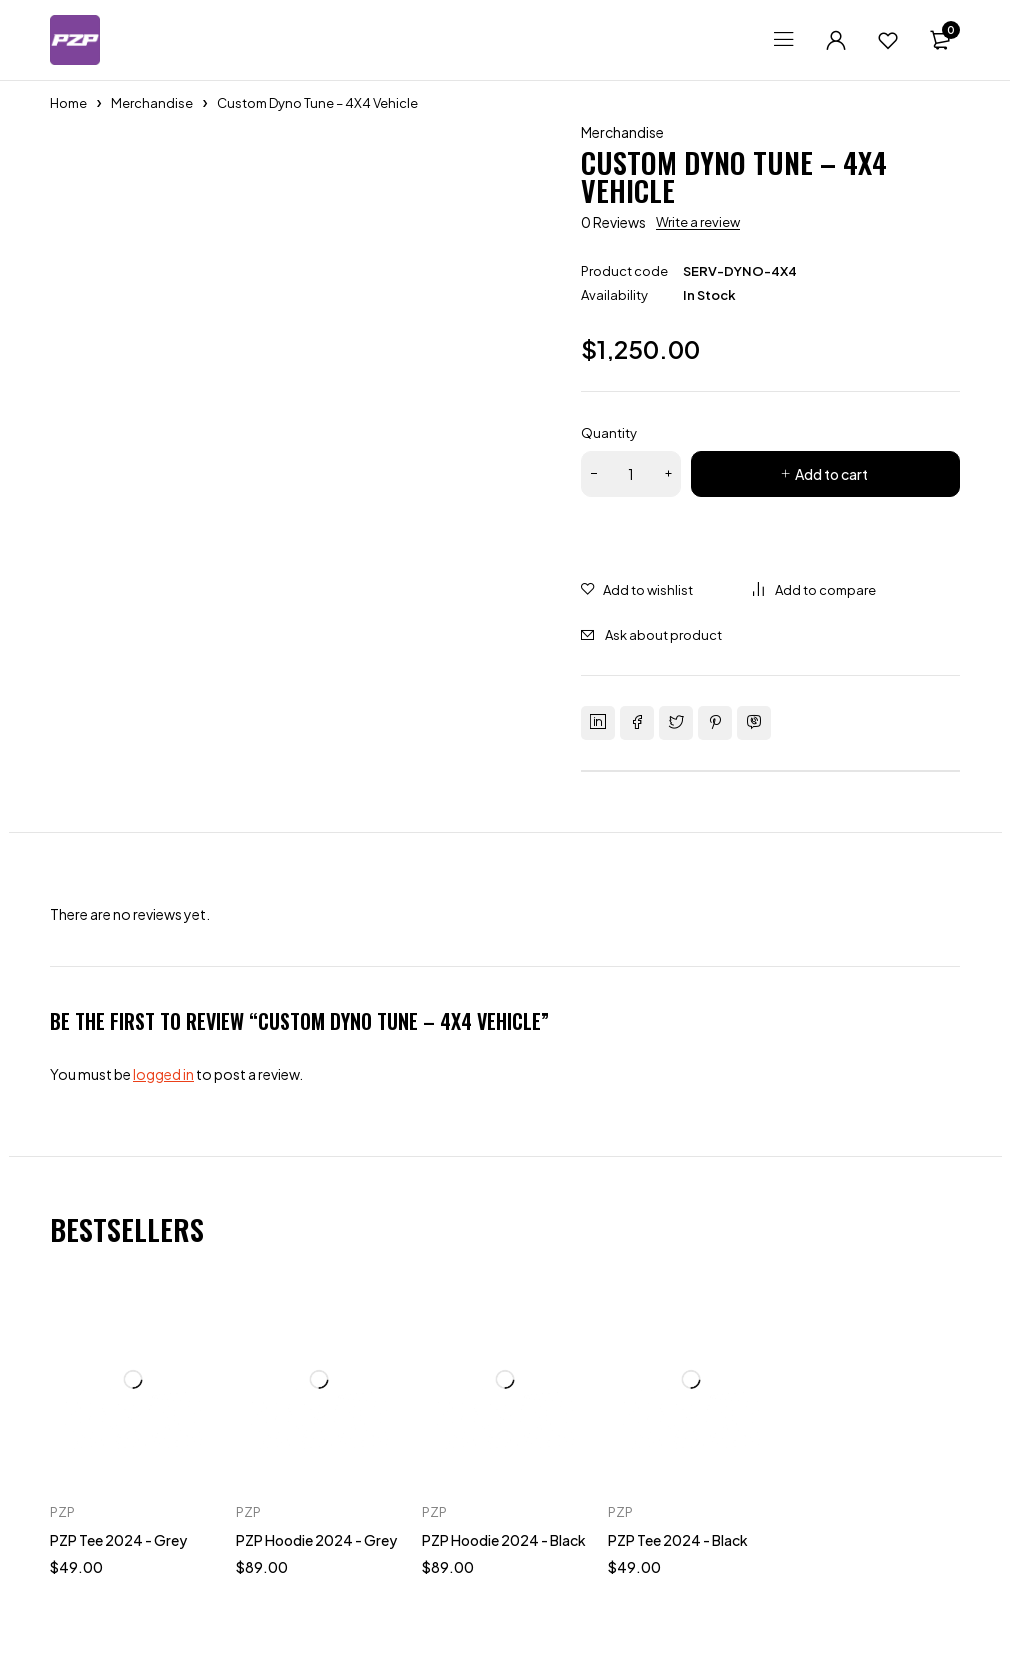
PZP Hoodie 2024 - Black (504, 1540)
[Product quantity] (631, 474)
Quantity (609, 433)
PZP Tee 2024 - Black (678, 1540)
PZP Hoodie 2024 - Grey (316, 1540)
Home (68, 103)
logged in (163, 1074)
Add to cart (831, 474)
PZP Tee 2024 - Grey (118, 1540)
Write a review (698, 222)
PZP (62, 1512)
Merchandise (152, 103)
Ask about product (663, 635)
